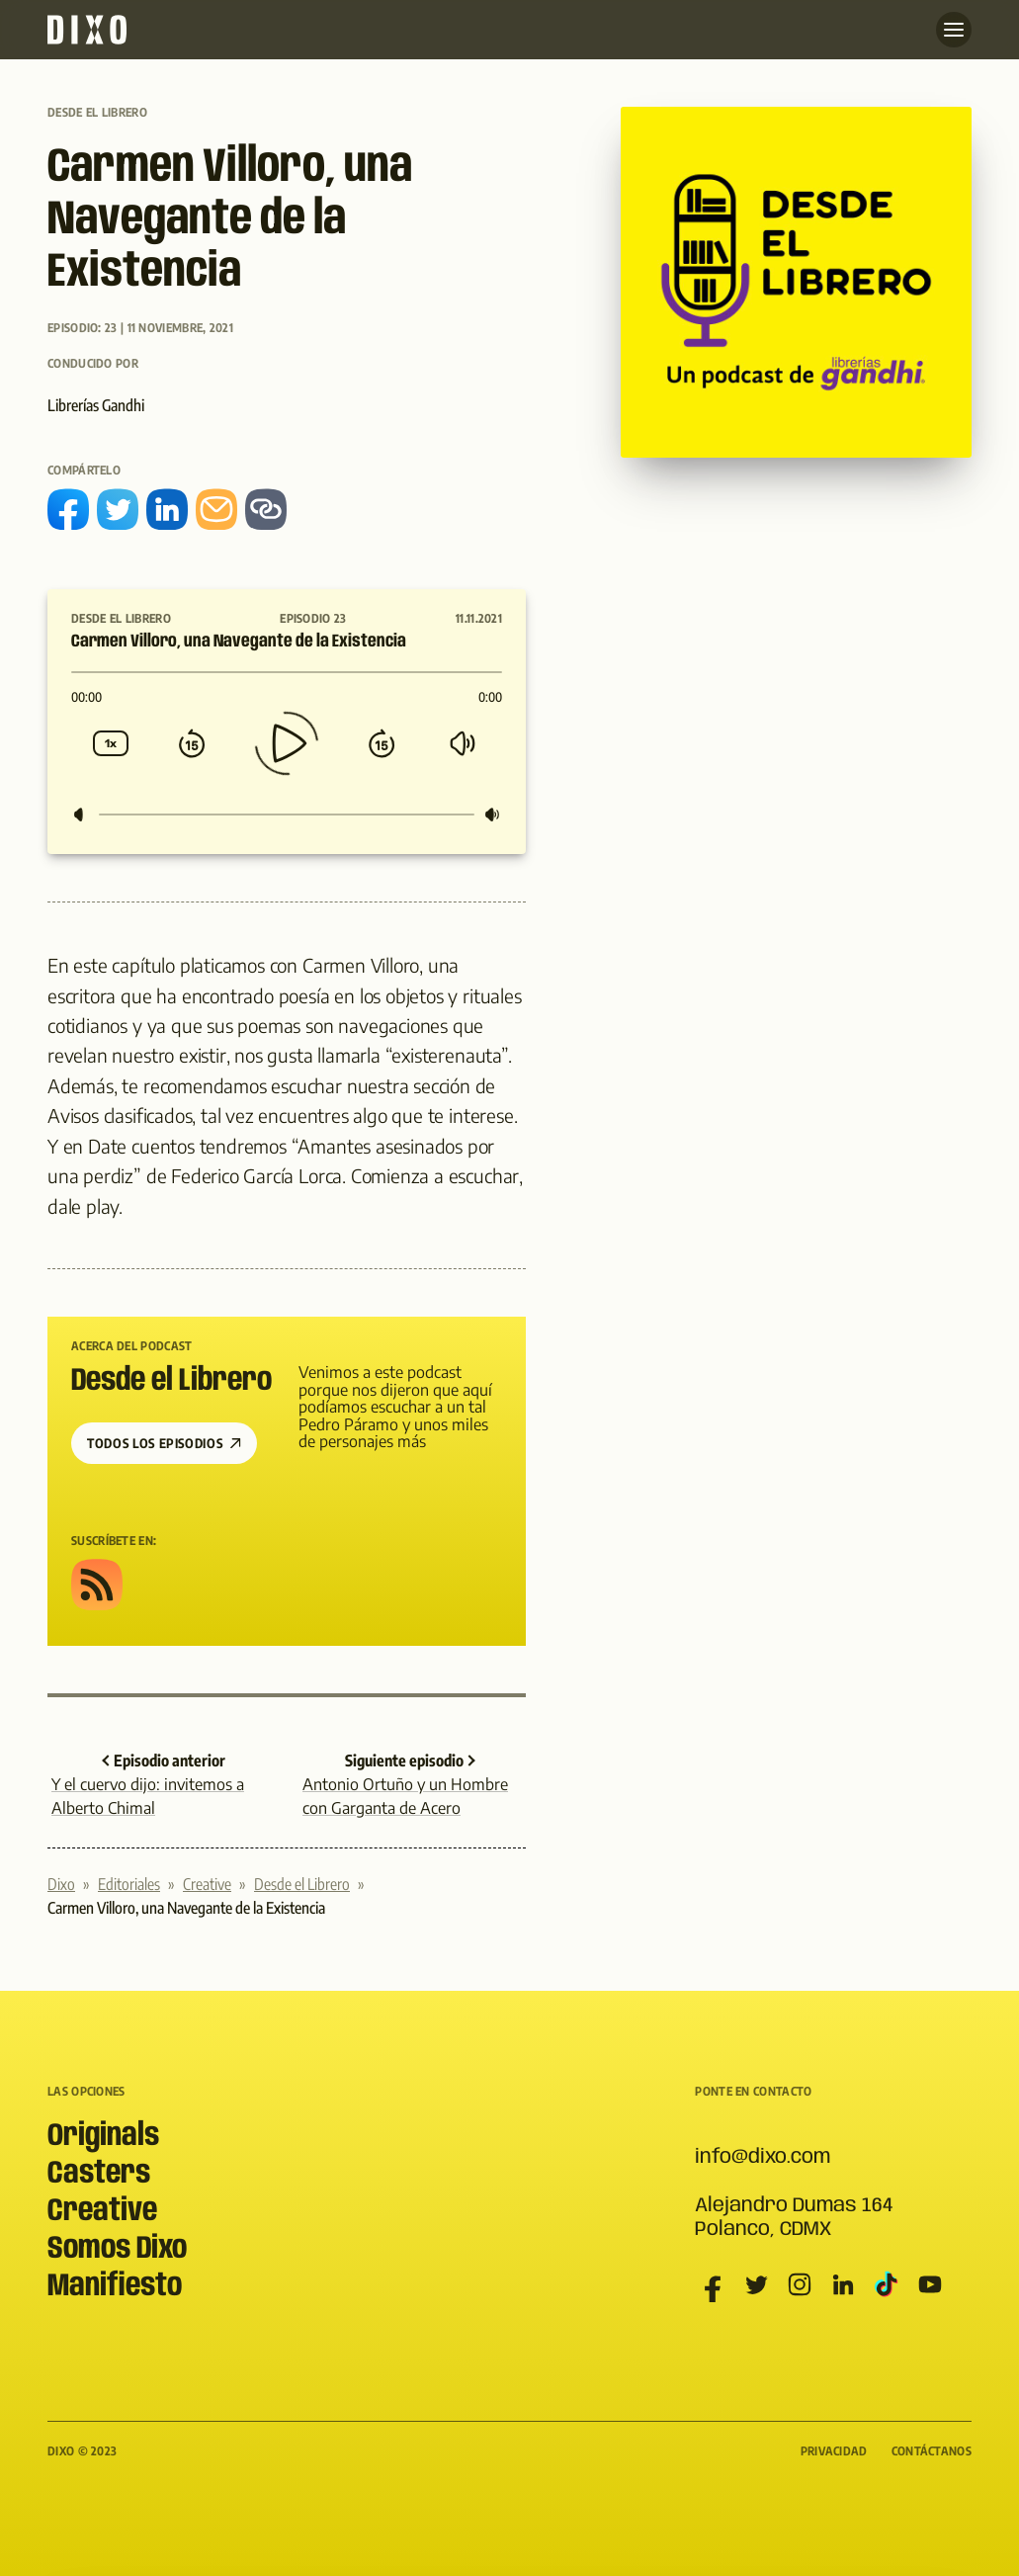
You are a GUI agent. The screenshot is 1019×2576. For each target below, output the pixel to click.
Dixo (61, 1884)
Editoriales (129, 1884)
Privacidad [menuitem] (834, 2451)
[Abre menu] (954, 29)
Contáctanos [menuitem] (932, 2451)
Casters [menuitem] (98, 2174)
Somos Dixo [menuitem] (117, 2249)
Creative (207, 1884)
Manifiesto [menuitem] (114, 2287)
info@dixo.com (762, 2157)
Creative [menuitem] (102, 2211)
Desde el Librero (97, 112)
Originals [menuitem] (103, 2136)
